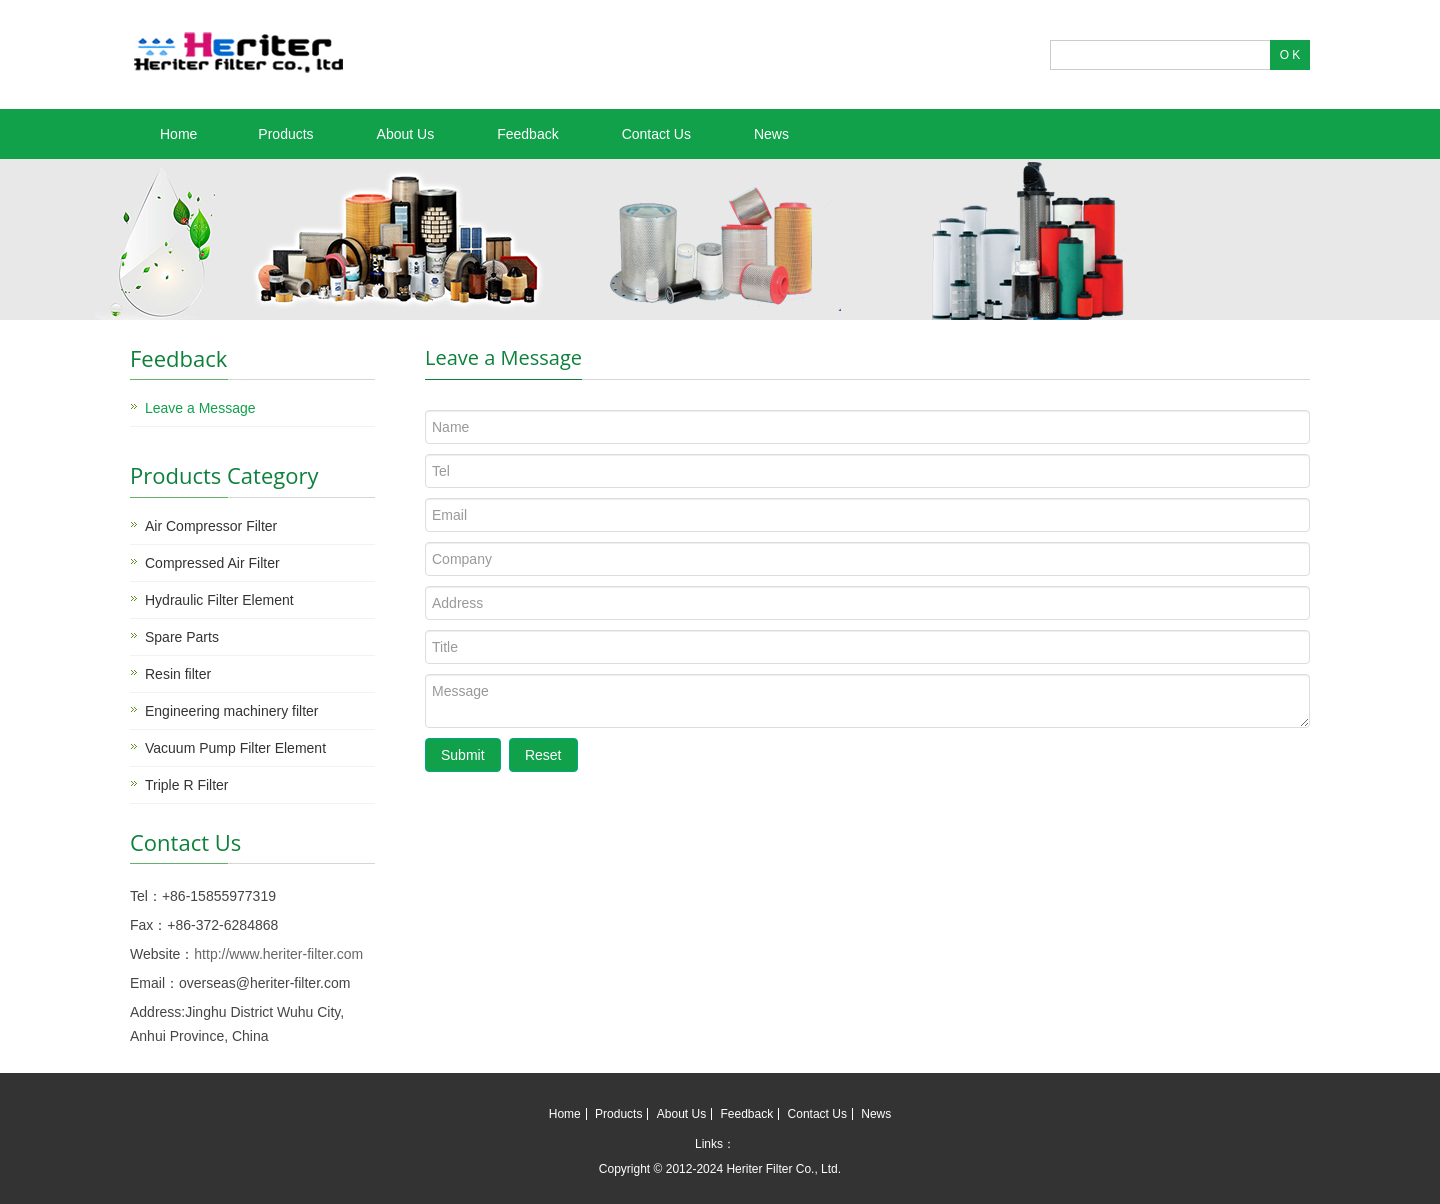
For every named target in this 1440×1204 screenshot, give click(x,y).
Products (285, 134)
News (771, 134)
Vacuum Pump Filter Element (235, 748)
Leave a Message (200, 408)
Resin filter (178, 674)
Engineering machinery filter (232, 711)
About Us (406, 134)
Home (178, 134)
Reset (543, 755)
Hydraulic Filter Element (219, 600)
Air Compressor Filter (211, 526)
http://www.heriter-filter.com (278, 954)
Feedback (527, 134)
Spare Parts (182, 637)
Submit (463, 755)
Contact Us (656, 134)
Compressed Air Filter (212, 563)
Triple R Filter (187, 785)
